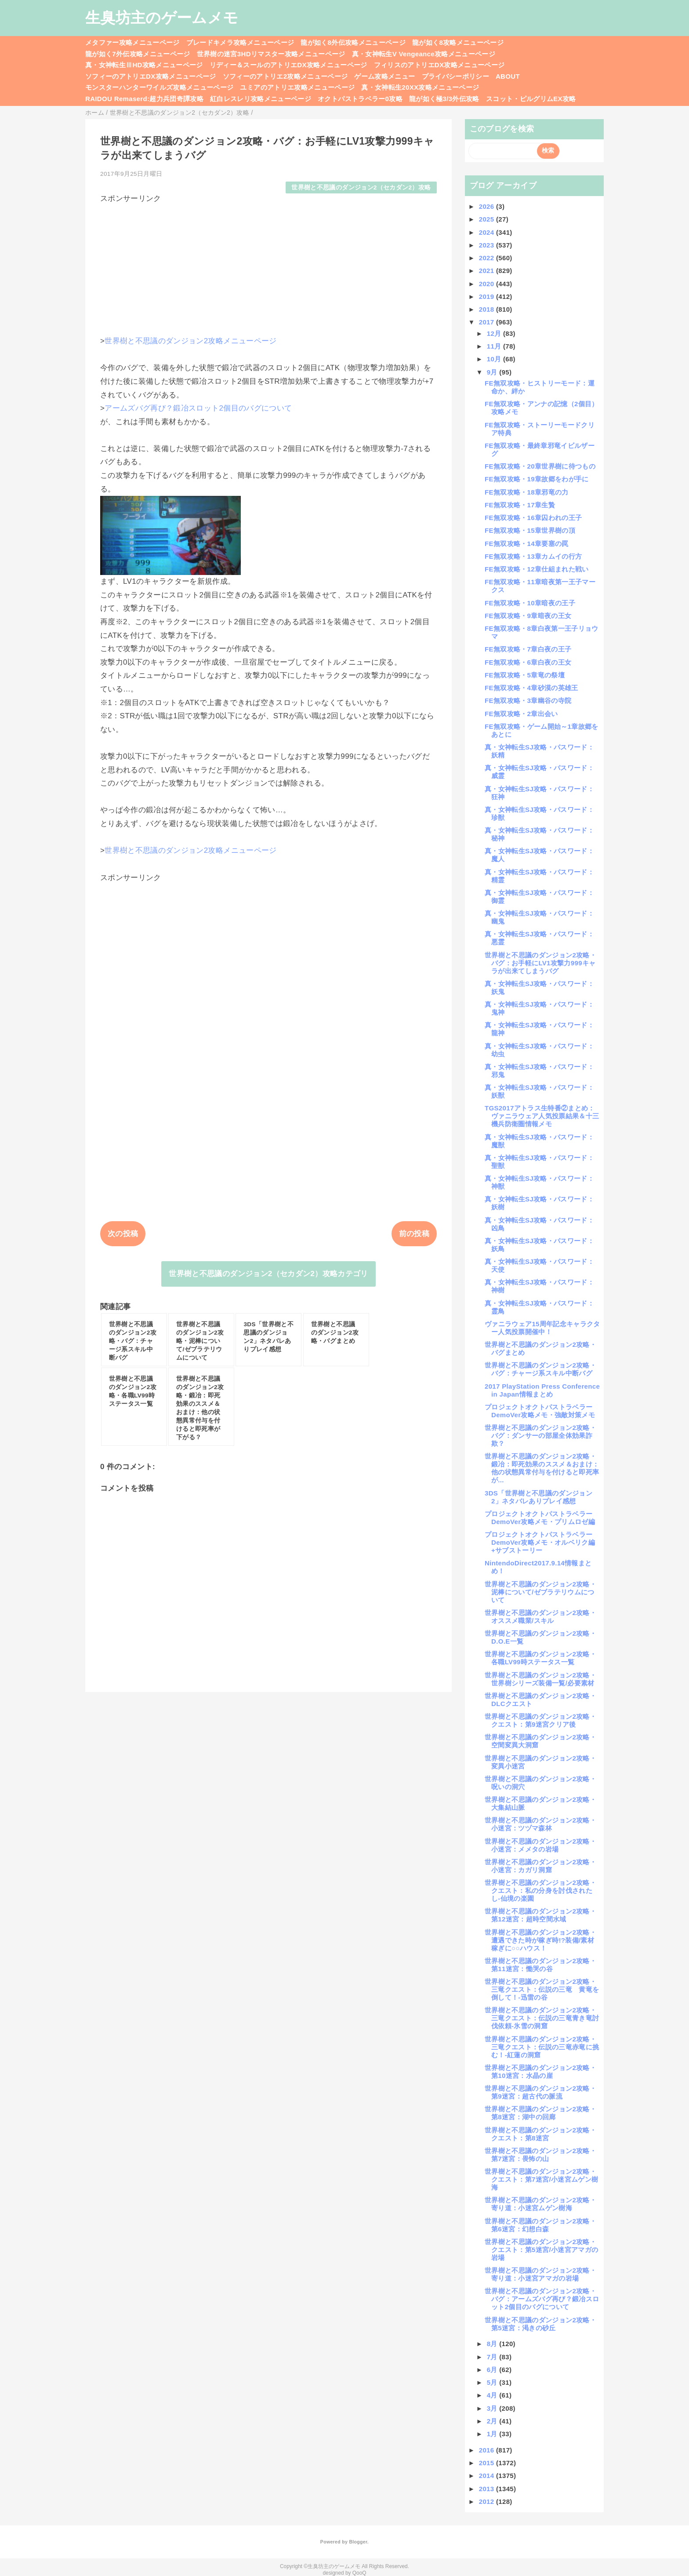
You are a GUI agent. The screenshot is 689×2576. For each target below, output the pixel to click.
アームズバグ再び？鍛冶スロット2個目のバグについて (198, 408)
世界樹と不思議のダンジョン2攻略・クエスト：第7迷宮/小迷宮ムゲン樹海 (541, 2179)
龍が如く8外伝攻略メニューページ (353, 42)
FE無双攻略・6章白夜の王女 (528, 662)
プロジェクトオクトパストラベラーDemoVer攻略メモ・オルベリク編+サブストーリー (540, 1542)
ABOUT (508, 76)
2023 (487, 245)
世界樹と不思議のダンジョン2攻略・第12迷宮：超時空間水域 (540, 1915)
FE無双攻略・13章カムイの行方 (533, 556)
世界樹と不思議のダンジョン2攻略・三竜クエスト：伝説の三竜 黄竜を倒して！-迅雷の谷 (542, 1989)
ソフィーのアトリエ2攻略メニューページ (285, 76)
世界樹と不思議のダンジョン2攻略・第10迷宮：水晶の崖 (540, 2071)
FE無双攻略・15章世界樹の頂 (530, 530)
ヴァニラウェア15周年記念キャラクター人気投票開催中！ (542, 1327)
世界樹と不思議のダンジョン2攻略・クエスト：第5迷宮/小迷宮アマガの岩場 (541, 2249)
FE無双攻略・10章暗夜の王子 (530, 603)
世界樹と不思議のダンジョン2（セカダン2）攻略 (361, 187)
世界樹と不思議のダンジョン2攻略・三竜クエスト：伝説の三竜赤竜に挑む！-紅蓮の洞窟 (542, 2047)
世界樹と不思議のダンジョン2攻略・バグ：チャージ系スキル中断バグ (540, 1369)
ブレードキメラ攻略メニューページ (240, 42)
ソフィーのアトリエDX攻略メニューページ (150, 76)
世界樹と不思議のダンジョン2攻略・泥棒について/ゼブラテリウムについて (540, 1592)
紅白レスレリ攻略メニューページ (260, 98)
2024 (487, 232)
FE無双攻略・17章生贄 (520, 505)
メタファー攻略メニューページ (132, 42)
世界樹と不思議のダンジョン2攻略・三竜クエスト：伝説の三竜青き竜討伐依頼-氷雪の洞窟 (542, 2018)
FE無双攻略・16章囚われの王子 (533, 517)
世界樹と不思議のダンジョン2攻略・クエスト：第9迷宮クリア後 (540, 1720)
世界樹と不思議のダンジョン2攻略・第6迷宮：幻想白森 (540, 2225)
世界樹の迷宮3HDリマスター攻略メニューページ (271, 54)
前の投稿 (414, 1234)
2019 (487, 296)
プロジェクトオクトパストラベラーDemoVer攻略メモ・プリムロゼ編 (540, 1517)
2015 (487, 2463)
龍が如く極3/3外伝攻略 (444, 98)
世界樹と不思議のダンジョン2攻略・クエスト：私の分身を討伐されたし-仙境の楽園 (540, 1890)
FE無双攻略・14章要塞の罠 (527, 543)
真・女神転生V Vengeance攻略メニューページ (423, 54)
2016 (487, 2450)
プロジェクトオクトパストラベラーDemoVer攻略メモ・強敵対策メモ (540, 1411)
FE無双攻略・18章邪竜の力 (527, 492)
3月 (493, 2408)
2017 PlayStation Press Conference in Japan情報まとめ (542, 1390)
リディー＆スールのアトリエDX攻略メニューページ (288, 65)
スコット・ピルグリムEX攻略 (531, 98)
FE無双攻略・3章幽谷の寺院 (528, 700)
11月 (495, 346)
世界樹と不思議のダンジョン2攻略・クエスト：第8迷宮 (540, 2134)
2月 (493, 2421)
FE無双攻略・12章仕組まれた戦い (537, 569)
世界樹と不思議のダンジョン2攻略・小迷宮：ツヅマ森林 (540, 1824)
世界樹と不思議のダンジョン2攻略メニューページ (190, 341)
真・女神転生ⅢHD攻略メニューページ (144, 65)
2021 (487, 270)
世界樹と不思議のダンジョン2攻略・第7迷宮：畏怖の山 (540, 2154)
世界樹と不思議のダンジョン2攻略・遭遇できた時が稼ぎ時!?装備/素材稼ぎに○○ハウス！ (540, 1940)
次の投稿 (123, 1234)
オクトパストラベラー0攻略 (360, 98)
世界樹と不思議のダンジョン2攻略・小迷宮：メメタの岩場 (540, 1845)
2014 (487, 2475)
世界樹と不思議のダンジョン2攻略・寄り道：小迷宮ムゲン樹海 (540, 2204)
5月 (493, 2382)
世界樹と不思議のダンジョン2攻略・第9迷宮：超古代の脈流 (540, 2092)
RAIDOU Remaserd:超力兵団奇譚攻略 (144, 98)
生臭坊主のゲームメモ (161, 17)
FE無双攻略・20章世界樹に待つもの (540, 466)
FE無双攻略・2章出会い (521, 713)
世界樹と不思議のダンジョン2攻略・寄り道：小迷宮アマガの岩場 (540, 2274)
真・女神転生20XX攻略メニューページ (420, 87)
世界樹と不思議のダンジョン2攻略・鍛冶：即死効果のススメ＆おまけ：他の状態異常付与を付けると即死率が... (542, 1468)
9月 (493, 372)
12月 (495, 333)
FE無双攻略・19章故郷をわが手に (537, 479)
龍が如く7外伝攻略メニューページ (137, 54)
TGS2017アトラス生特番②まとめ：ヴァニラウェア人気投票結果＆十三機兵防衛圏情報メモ (542, 1116)
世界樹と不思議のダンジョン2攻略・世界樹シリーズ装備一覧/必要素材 (540, 1679)
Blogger (358, 2541)
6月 (493, 2369)
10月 (495, 359)
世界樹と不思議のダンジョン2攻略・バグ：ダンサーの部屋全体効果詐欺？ (540, 1435)
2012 (487, 2501)
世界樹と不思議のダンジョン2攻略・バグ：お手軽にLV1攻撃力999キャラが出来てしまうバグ (540, 963)
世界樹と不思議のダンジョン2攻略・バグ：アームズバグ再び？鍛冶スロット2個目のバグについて (542, 2298)
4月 (493, 2395)
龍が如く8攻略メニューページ (458, 42)
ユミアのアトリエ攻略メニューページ (297, 87)
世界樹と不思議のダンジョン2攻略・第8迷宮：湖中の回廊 (540, 2113)
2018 (487, 309)
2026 (487, 206)
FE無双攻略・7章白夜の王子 (528, 649)
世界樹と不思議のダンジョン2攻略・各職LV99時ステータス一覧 (540, 1658)
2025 (487, 219)
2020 (487, 283)
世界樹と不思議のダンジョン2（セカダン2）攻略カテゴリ (268, 1274)
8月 (493, 2343)
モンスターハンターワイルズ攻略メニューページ (159, 87)
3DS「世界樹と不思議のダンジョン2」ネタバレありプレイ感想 (538, 1497)
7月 (493, 2357)
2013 (487, 2488)
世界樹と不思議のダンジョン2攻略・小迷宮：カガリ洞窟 (540, 1866)
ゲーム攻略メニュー (384, 76)
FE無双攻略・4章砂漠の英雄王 (531, 687)
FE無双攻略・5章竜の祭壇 (525, 675)
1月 (493, 2434)
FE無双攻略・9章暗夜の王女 (528, 615)
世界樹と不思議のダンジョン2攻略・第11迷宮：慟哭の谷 (540, 1964)
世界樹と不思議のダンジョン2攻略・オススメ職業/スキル (540, 1616)
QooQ (359, 2573)
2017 (487, 322)
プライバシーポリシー (455, 76)
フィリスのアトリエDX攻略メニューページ (439, 65)
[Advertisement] (268, 265)
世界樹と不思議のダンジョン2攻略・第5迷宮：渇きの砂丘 (540, 2324)
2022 (487, 258)
